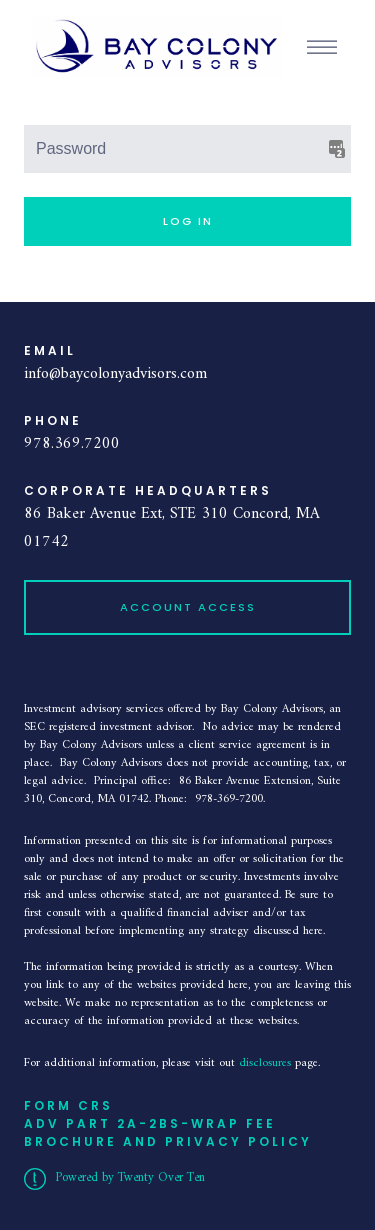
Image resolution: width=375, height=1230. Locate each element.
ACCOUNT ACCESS (188, 607)
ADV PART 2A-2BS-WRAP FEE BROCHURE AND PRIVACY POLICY (168, 1132)
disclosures (267, 1063)
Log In (188, 221)
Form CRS (68, 1105)
